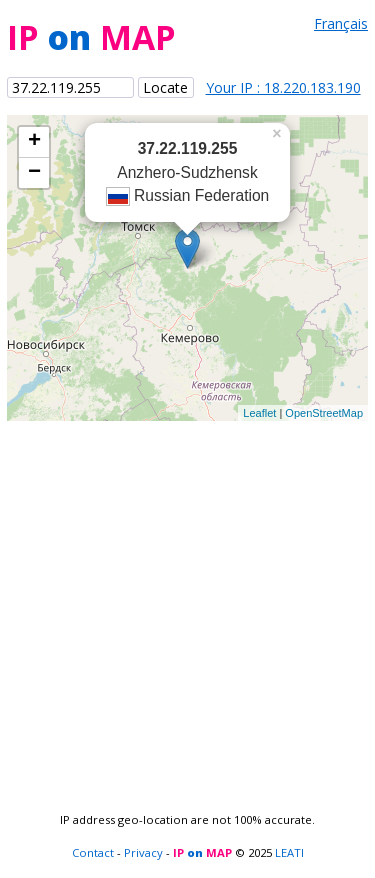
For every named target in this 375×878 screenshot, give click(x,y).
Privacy (143, 852)
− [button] (34, 173)
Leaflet (259, 413)
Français (341, 23)
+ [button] (34, 142)
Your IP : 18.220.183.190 (283, 87)
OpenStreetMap (324, 413)
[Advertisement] (187, 608)
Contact (93, 852)
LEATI (289, 852)
